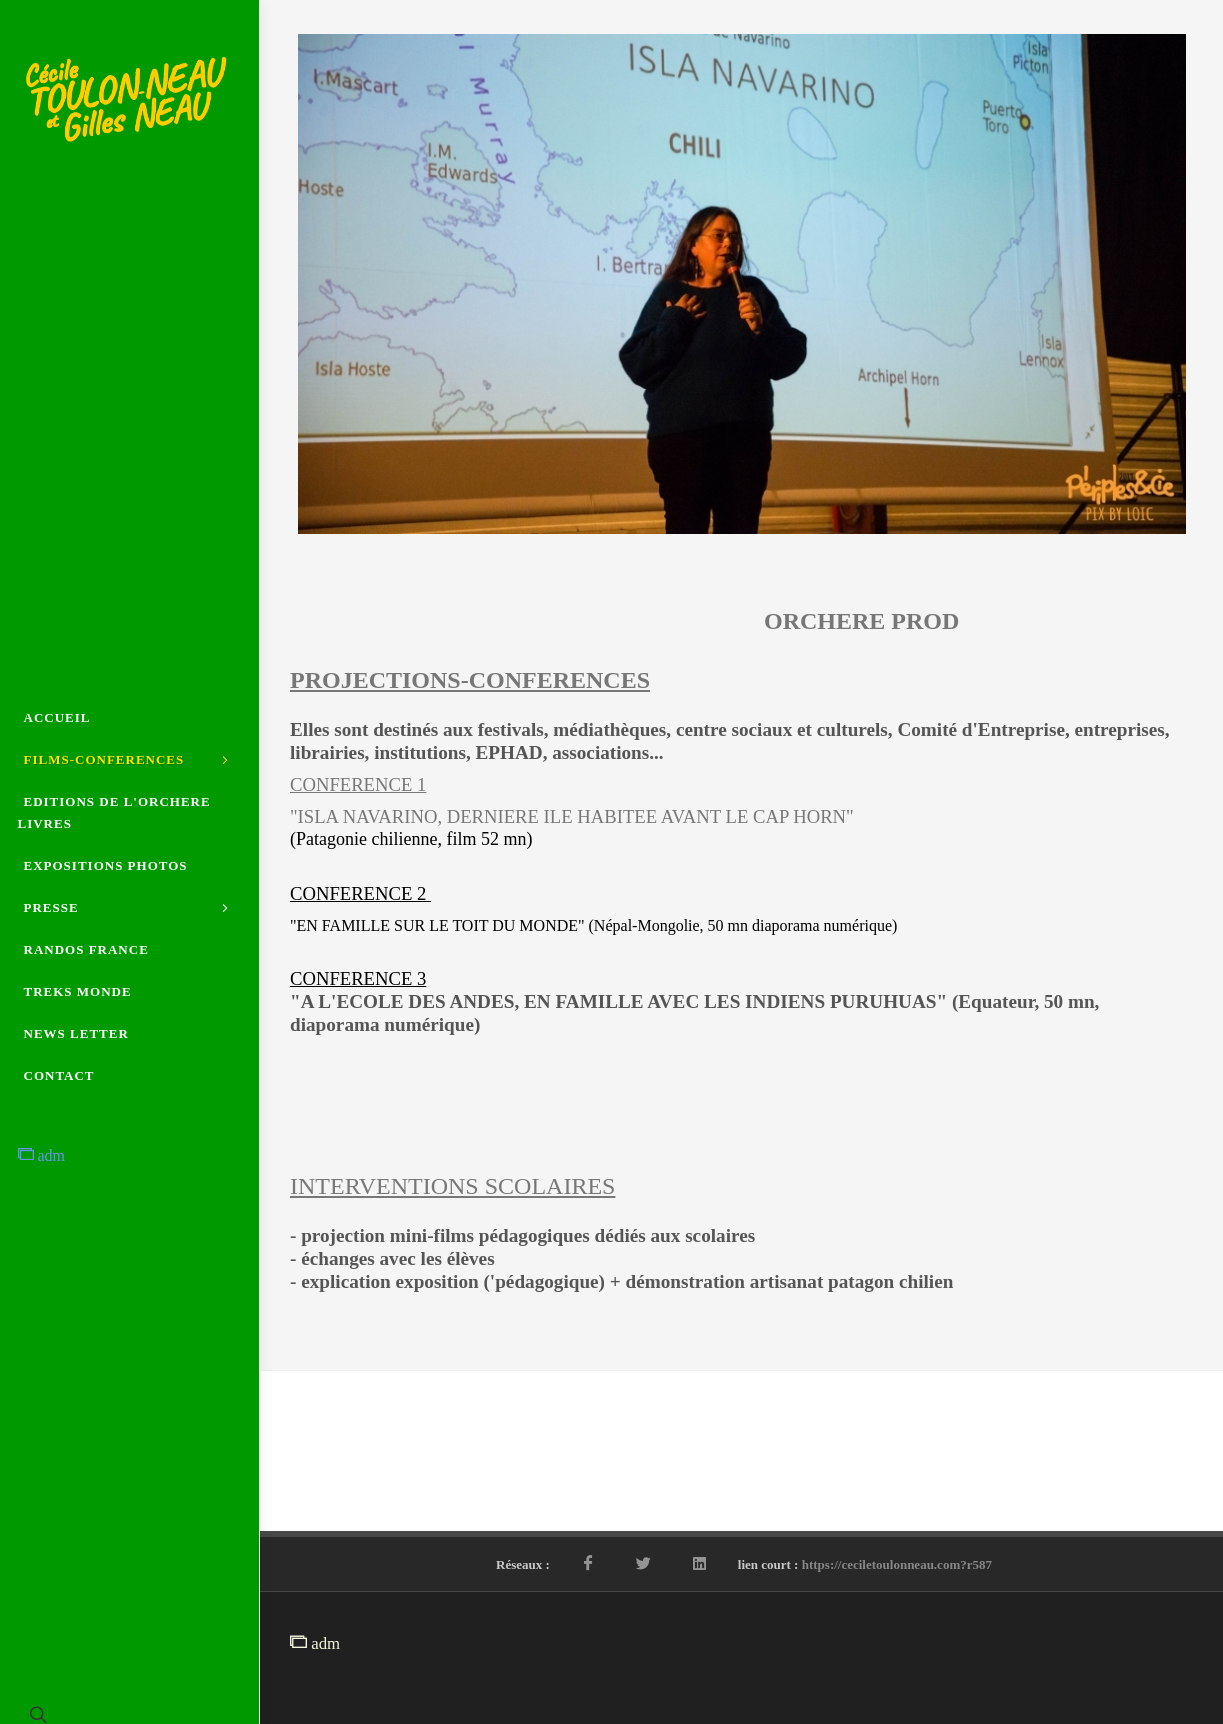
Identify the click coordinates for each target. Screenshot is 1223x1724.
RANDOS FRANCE (86, 949)
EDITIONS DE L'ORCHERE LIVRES (114, 812)
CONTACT (59, 1075)
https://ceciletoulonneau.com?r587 (897, 1564)
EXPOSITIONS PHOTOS (106, 865)
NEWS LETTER (76, 1033)
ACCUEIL (57, 717)
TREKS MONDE (78, 991)
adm (42, 1155)
